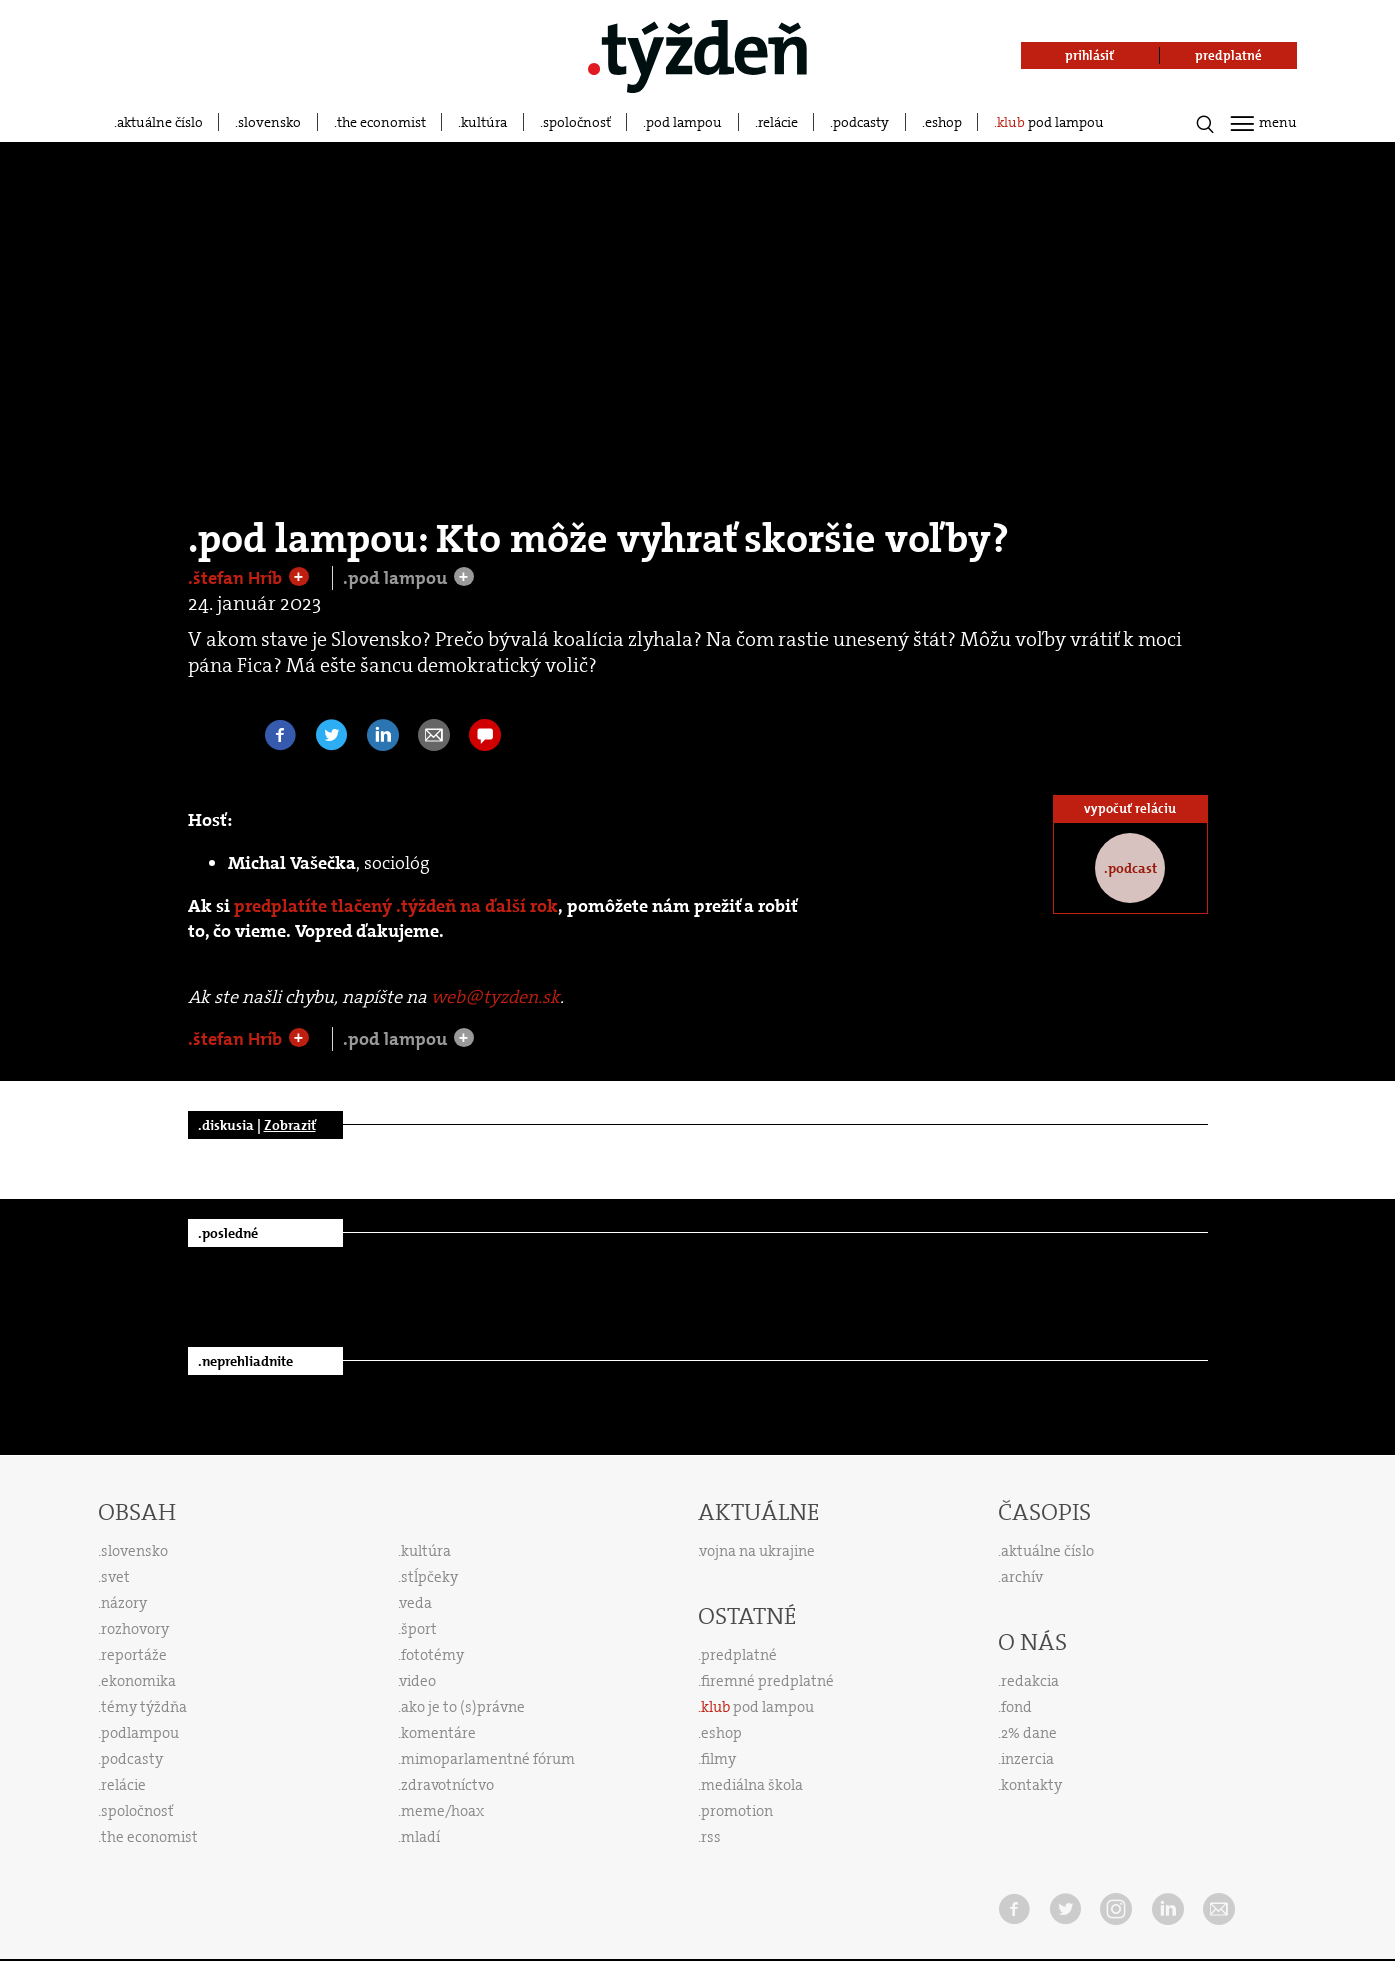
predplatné (739, 1655)
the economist (381, 122)
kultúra (484, 122)
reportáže (134, 1655)
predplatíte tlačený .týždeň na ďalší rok (396, 906)
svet (115, 1577)
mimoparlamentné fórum (488, 1759)
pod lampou (684, 122)
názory (124, 1603)
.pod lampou (397, 578)
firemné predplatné (767, 1681)
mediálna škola (752, 1785)
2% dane (1029, 1733)
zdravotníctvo (447, 1785)
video (418, 1681)
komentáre (438, 1733)
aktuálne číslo (160, 122)
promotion (737, 1811)
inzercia (1027, 1759)
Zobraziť (290, 1125)
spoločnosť (577, 122)
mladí (420, 1837)
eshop (943, 122)
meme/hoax (442, 1811)
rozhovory (135, 1629)
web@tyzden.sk (495, 997)
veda (416, 1603)
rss (711, 1837)
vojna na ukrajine (757, 1551)
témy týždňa (144, 1707)
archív (1022, 1577)
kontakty (1031, 1785)
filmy (718, 1759)
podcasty (861, 122)
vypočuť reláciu (1130, 808)
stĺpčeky (429, 1577)
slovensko (269, 122)
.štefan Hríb (237, 578)
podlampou (140, 1733)
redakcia (1030, 1681)
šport (419, 1629)
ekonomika (138, 1681)
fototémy (432, 1655)
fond (1016, 1707)
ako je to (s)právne (463, 1707)
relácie (778, 122)
